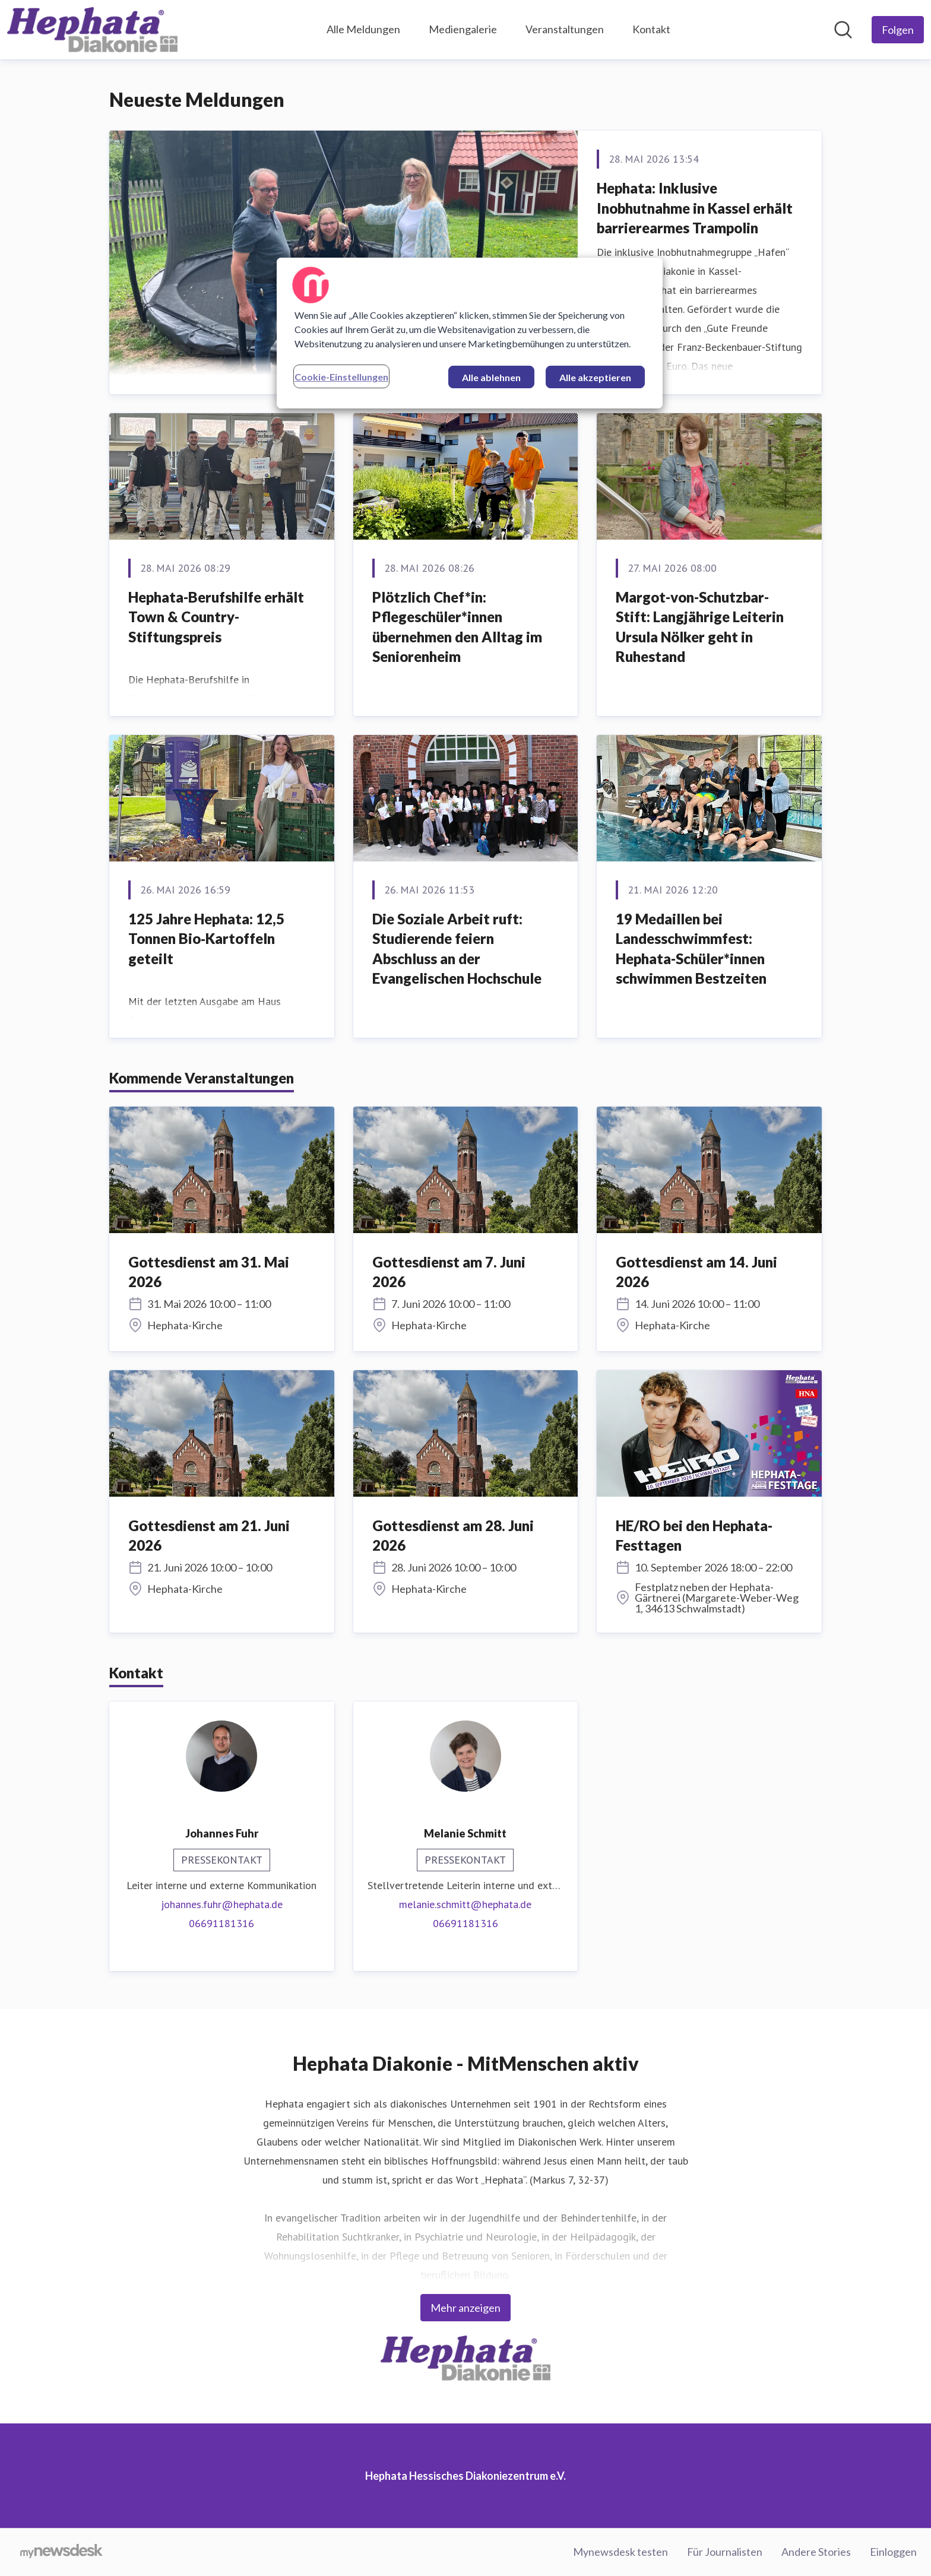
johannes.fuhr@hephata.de (222, 1904)
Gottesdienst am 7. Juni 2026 (448, 1272)
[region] (470, 333)
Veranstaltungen (564, 29)
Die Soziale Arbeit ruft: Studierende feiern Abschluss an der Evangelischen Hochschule (457, 948)
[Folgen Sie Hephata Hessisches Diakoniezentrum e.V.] (898, 29)
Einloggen (893, 2551)
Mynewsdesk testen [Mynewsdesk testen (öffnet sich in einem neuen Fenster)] (620, 2551)
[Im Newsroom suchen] (843, 29)
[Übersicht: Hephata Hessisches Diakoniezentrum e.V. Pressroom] (92, 29)
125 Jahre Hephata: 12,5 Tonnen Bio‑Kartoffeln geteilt (206, 938)
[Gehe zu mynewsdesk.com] (61, 2552)
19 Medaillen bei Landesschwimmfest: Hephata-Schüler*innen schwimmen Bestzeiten (691, 948)
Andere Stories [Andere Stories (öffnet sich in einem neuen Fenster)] (816, 2551)
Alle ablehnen (491, 377)
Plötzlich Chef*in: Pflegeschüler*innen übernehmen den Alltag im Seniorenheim (457, 627)
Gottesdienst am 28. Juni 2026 (453, 1535)
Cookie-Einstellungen (341, 376)
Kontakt (651, 29)
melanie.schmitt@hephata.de (465, 1904)
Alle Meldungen (363, 29)
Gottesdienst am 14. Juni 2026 (696, 1272)
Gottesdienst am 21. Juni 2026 (209, 1535)
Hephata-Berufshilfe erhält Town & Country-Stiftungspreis (216, 616)
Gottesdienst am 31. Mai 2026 (208, 1272)
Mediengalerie (463, 29)
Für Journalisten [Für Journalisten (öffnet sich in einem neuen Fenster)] (724, 2551)
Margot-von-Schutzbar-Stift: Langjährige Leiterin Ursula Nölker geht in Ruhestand (700, 627)
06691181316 (221, 1923)
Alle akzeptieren (595, 377)
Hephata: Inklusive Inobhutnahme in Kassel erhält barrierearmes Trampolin (695, 207)
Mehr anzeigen (465, 2307)
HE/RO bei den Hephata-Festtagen (694, 1535)
